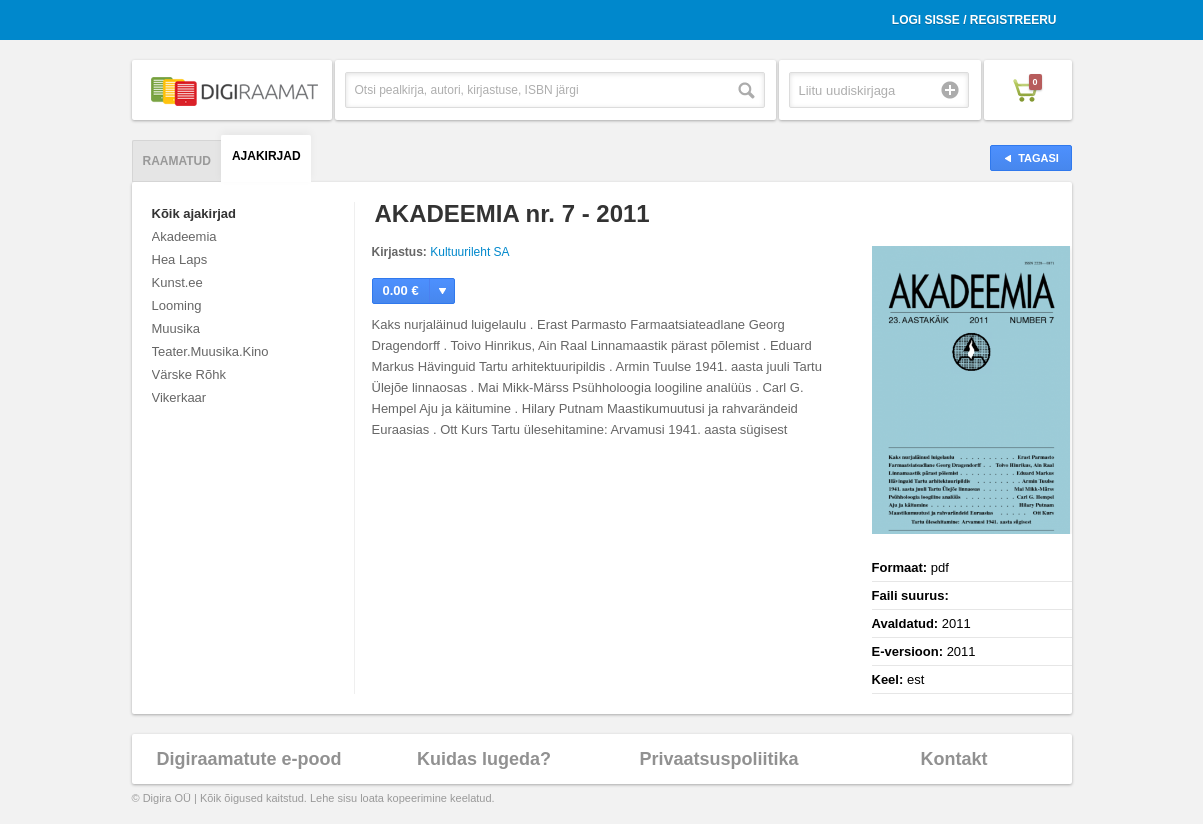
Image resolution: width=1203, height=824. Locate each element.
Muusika (176, 328)
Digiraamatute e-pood (248, 759)
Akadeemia (184, 236)
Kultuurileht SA (469, 252)
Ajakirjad (266, 156)
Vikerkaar (179, 397)
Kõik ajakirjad (194, 213)
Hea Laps (180, 259)
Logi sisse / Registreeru (974, 20)
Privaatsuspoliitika (718, 759)
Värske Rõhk (189, 374)
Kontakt (954, 759)
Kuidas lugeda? (484, 759)
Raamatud (177, 161)
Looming (177, 305)
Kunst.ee (177, 282)
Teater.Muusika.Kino (210, 351)
